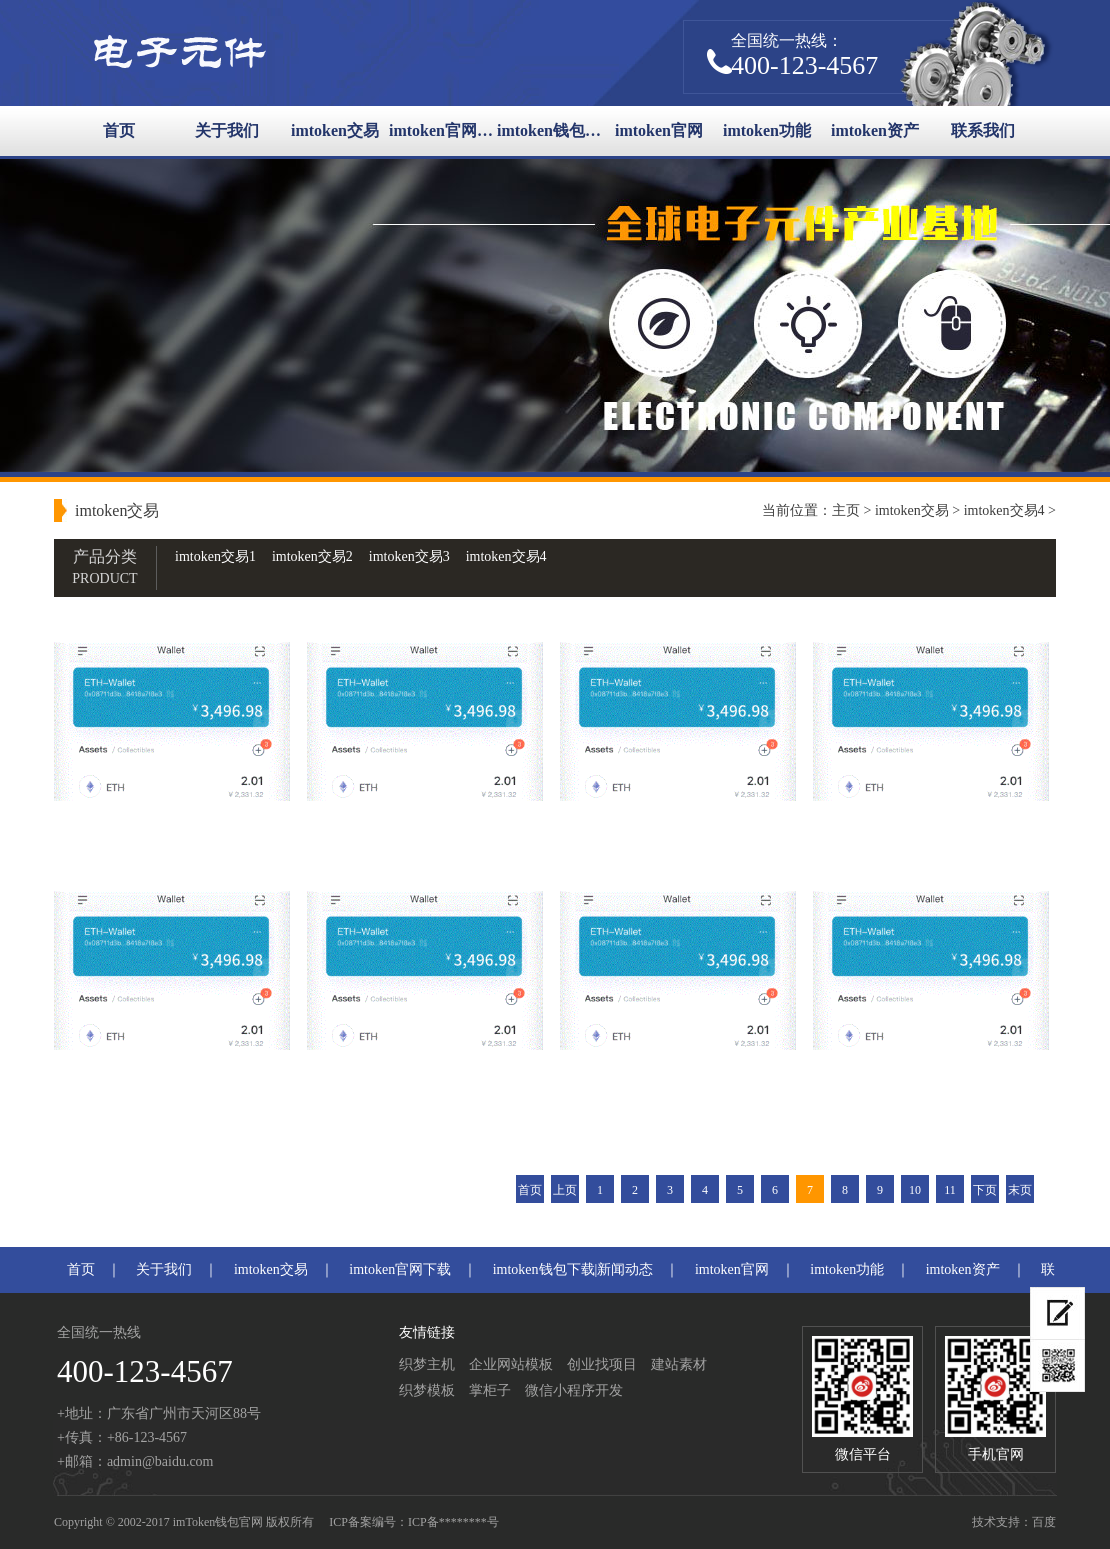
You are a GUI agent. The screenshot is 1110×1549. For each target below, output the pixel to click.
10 (915, 1190)
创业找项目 (602, 1364)
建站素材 (679, 1364)
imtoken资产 (875, 130)
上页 (565, 1190)
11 (950, 1190)
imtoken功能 (767, 130)
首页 (119, 130)
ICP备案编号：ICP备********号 (413, 1522)
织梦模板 (427, 1390)
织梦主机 (427, 1364)
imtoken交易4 (1004, 510)
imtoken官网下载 (443, 130)
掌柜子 (490, 1390)
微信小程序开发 (574, 1390)
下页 (985, 1190)
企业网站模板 (511, 1364)
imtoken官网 (659, 130)
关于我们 (227, 130)
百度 (1044, 1522)
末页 (1020, 1190)
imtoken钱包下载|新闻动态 (551, 130)
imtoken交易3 (409, 556)
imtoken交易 (335, 130)
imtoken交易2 (312, 556)
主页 (846, 510)
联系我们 (983, 130)
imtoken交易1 (215, 556)
